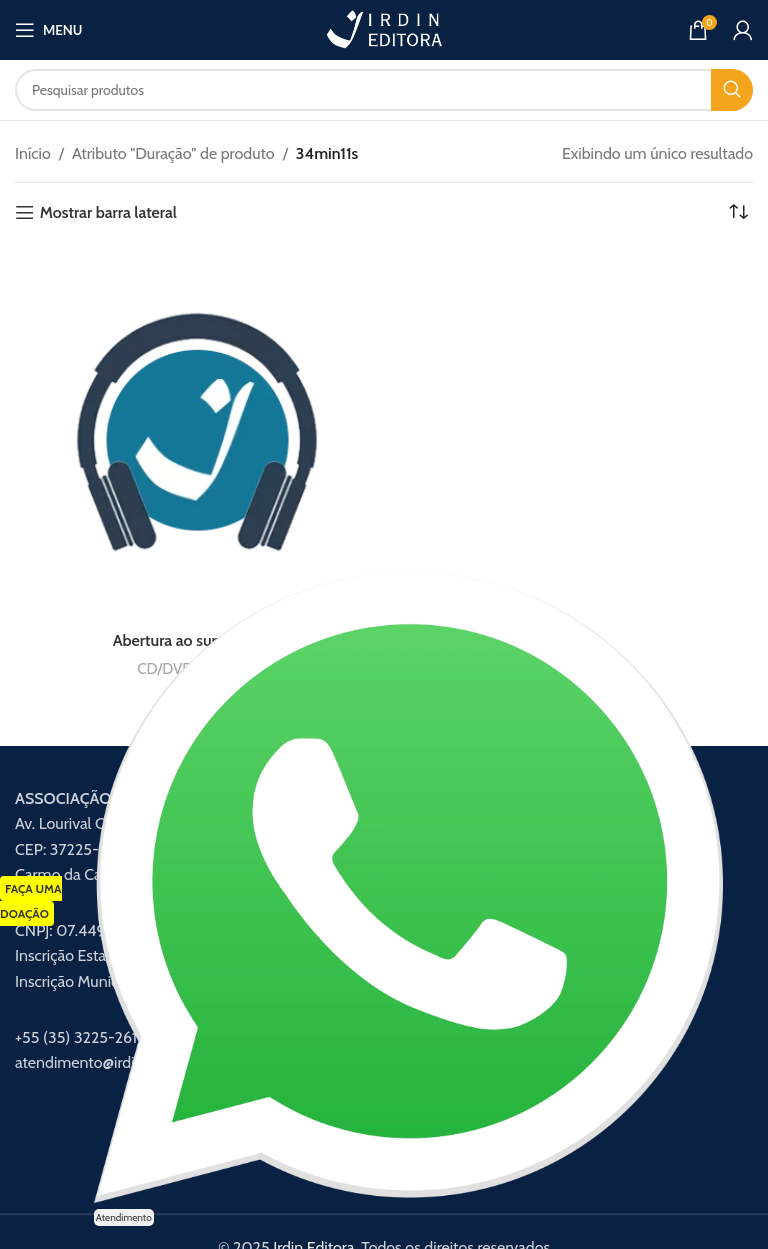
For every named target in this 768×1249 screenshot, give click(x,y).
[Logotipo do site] (384, 28)
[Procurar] (384, 90)
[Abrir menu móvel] (48, 30)
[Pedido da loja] (738, 213)
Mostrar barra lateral (108, 212)
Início (33, 153)
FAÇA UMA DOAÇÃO (31, 901)
